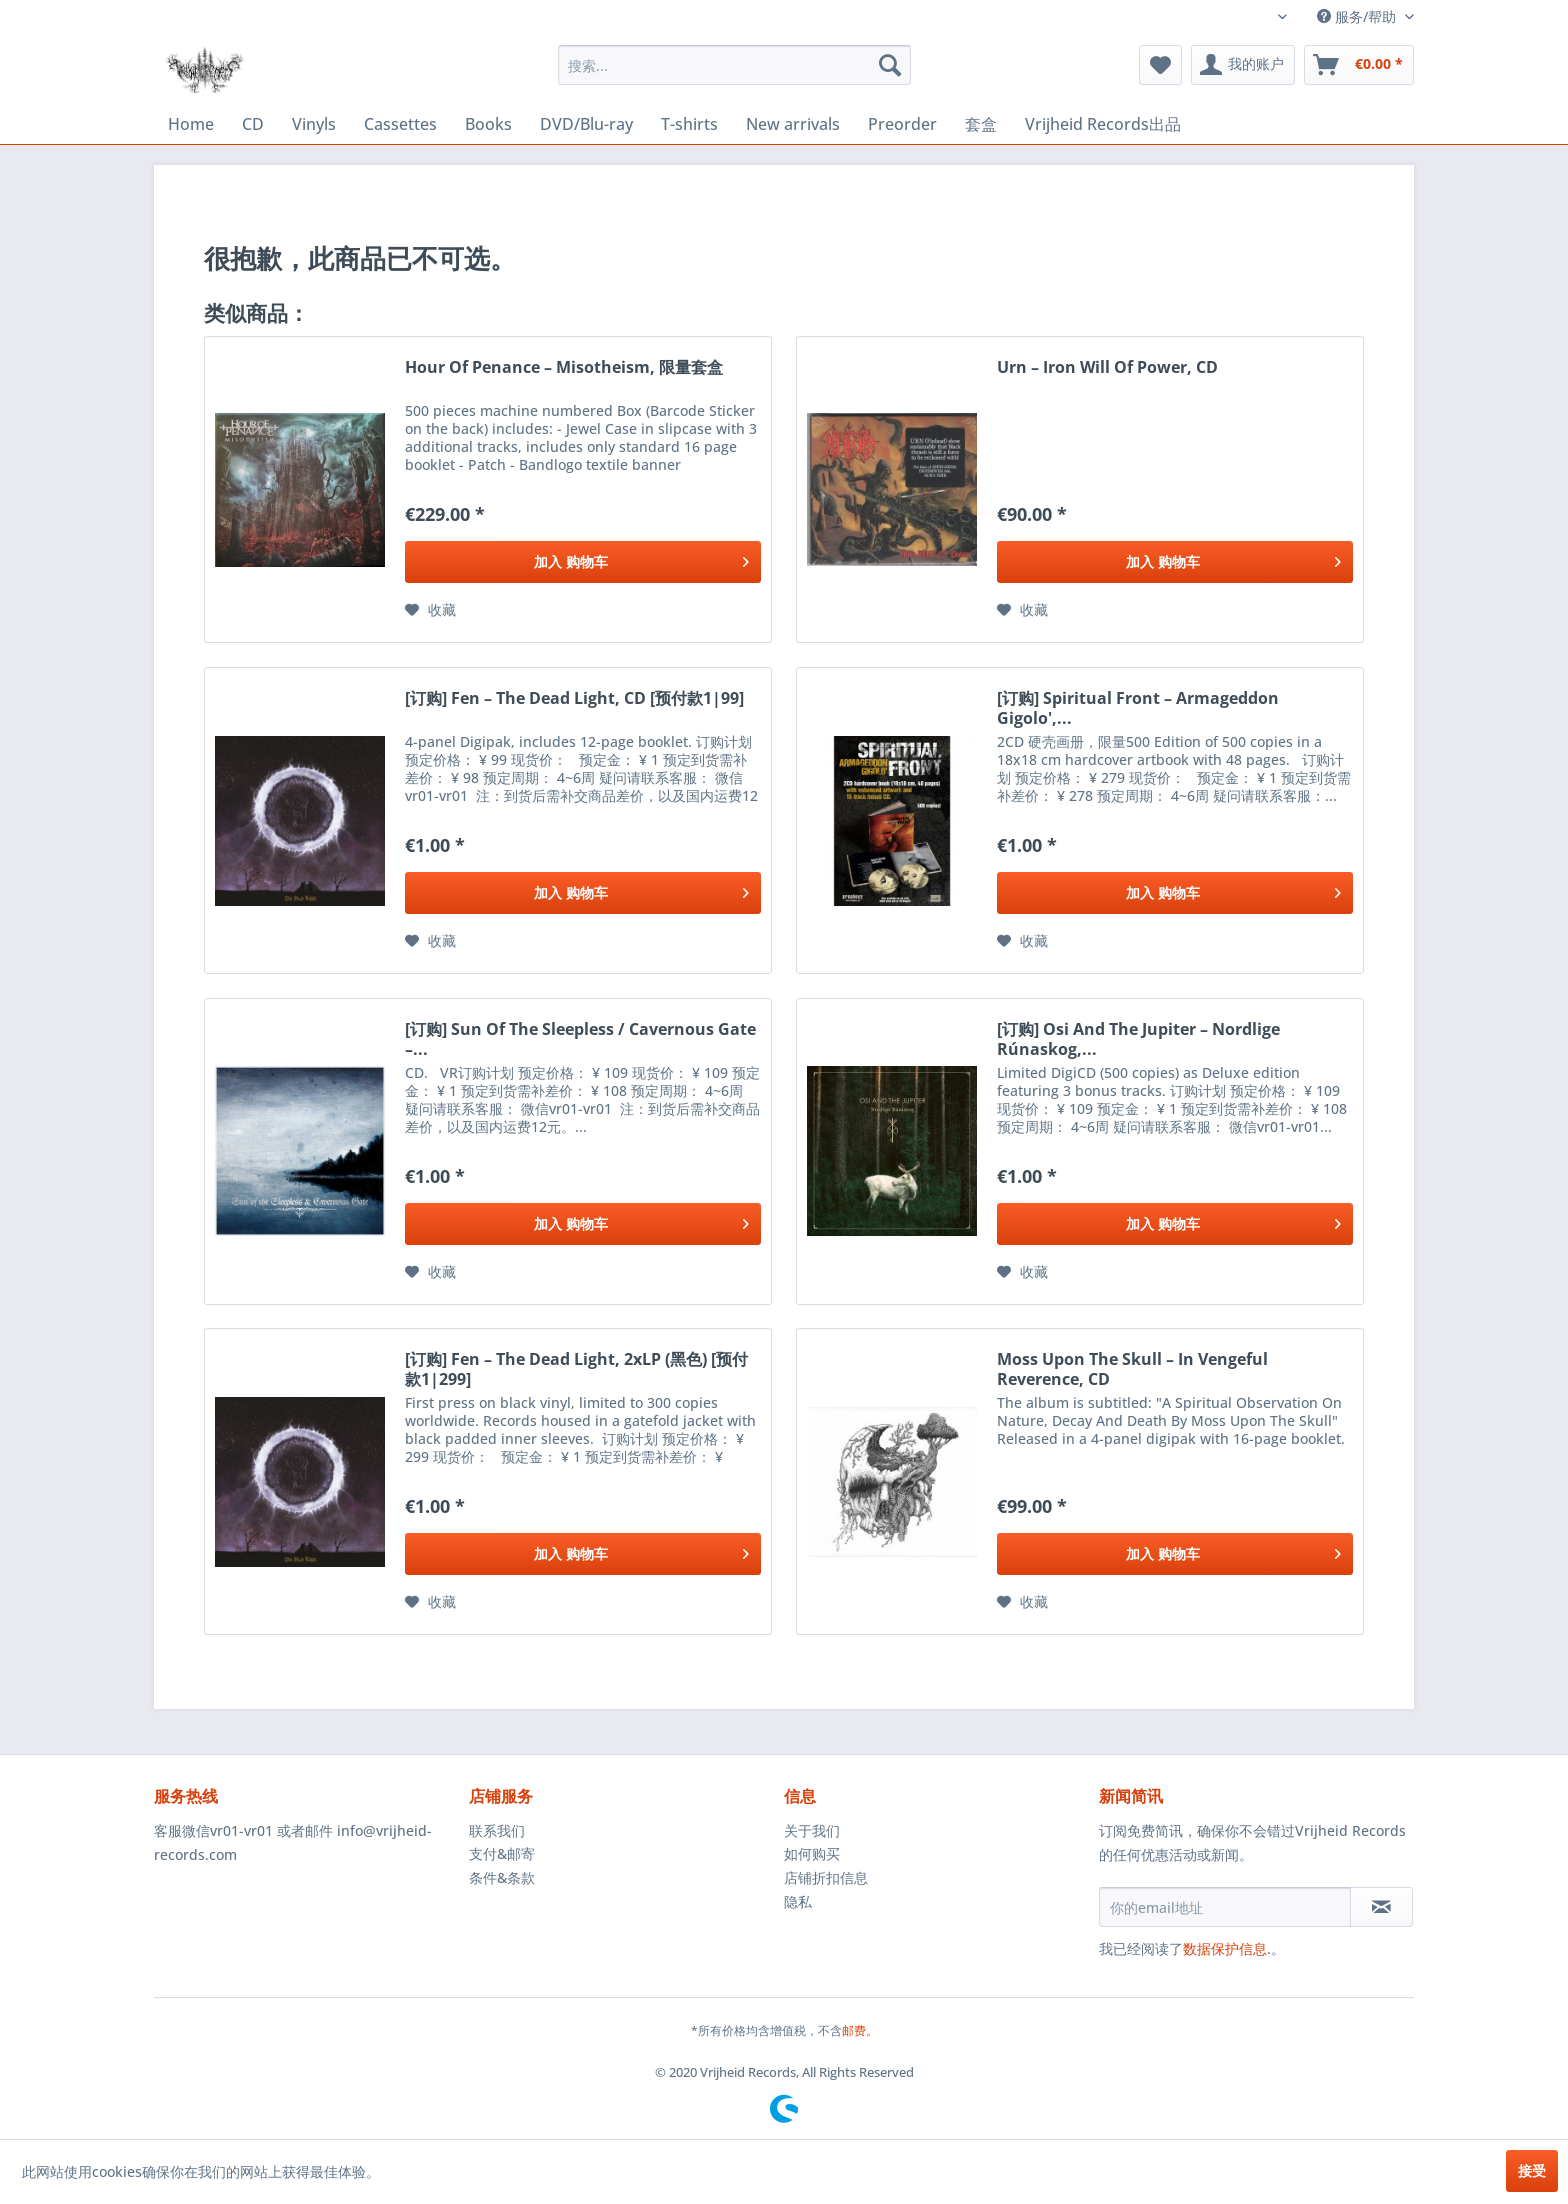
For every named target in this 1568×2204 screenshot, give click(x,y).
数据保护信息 (1225, 1948)
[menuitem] (734, 65)
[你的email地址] (1225, 1907)
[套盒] (981, 124)
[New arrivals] (793, 124)
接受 (1532, 2170)
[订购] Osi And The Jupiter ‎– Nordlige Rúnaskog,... (1138, 1039)
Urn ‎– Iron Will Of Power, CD (1107, 367)
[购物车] (1359, 65)
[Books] (488, 124)
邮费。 (860, 2030)
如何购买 (812, 1853)
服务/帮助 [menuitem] (1358, 16)
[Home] (191, 124)
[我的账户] (1243, 65)
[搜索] (890, 65)
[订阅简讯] (1381, 1907)
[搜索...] (734, 65)
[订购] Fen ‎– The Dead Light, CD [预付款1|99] (574, 698)
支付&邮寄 (502, 1853)
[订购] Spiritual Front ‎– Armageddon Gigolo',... (1138, 708)
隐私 (798, 1901)
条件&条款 (502, 1877)
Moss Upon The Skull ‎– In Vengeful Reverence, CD (1132, 1369)
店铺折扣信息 (826, 1877)
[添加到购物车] (583, 562)
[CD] (253, 124)
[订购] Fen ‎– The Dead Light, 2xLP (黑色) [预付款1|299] (576, 1369)
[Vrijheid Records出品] (1103, 124)
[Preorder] (902, 124)
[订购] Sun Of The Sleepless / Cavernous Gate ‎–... (580, 1039)
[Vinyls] (314, 124)
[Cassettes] (400, 124)
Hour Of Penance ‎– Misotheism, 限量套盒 (564, 367)
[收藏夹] (1160, 65)
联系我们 (497, 1830)
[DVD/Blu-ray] (586, 124)
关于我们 (812, 1830)
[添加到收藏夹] (430, 610)
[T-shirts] (689, 124)
